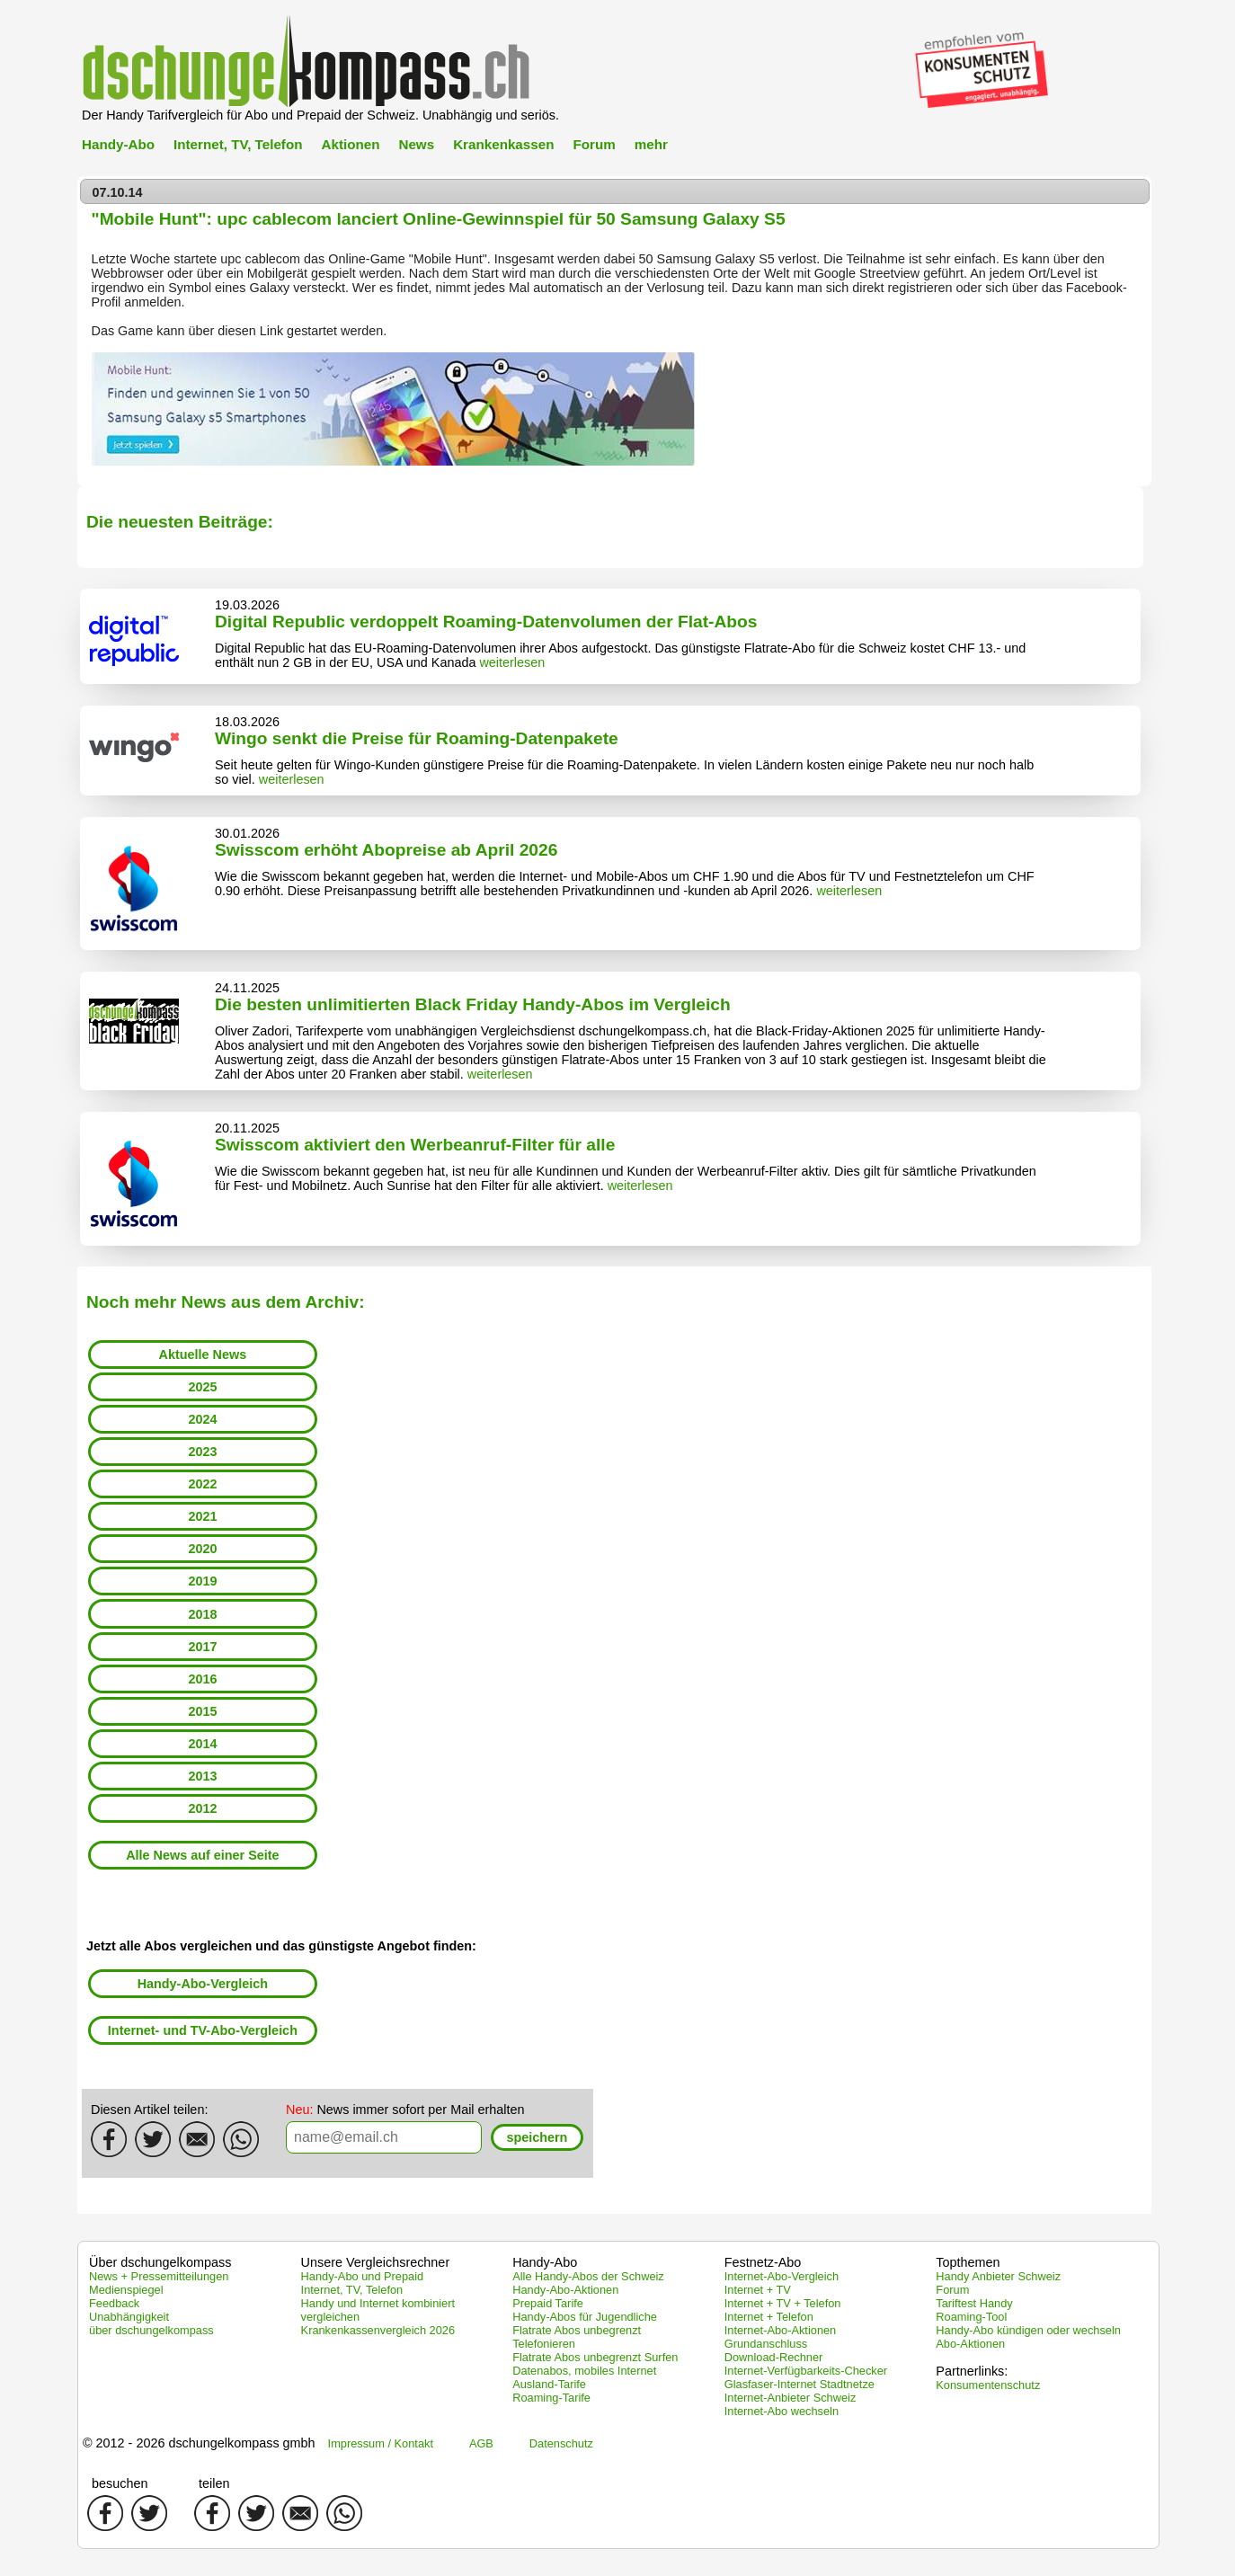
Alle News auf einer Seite (202, 1855)
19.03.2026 (247, 605)
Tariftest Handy (974, 2303)
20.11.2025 (247, 1128)
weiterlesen (512, 662)
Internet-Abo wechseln (781, 2411)
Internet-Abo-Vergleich (781, 2276)
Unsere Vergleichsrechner (375, 2262)
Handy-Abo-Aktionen (565, 2289)
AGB (481, 2443)
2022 (202, 1484)
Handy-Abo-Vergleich (203, 1983)
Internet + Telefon (768, 2316)
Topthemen (968, 2262)
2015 (202, 1711)
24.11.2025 (247, 988)
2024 (202, 1419)
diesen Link (250, 331)
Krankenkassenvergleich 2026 (378, 2330)
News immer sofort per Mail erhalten (405, 2109)
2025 (202, 1387)
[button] (537, 2138)
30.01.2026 (247, 833)
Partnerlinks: (972, 2371)
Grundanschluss (765, 2343)
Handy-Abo (118, 144)
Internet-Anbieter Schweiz (790, 2397)
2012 (202, 1808)
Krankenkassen (503, 144)
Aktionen (350, 144)
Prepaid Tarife (547, 2303)
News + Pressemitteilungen (158, 2276)
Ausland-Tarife (549, 2384)
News (416, 144)
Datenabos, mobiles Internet (584, 2370)
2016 (202, 1679)
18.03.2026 (247, 722)
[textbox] (384, 2137)
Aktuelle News (203, 1354)
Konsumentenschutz (988, 2385)
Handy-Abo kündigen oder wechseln (1028, 2330)
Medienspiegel (126, 2289)
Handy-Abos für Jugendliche (584, 2316)
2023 (202, 1451)
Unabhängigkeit (129, 2316)
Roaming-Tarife (551, 2397)
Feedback (114, 2303)
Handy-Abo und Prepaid (362, 2276)
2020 (202, 1548)
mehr (651, 144)
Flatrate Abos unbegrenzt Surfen (595, 2357)
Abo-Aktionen (970, 2343)
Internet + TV (757, 2289)
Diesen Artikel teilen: (149, 2109)
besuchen (119, 2483)
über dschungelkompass (151, 2330)
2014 (202, 1744)
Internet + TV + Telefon (782, 2303)
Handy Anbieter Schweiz (998, 2276)
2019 (202, 1581)
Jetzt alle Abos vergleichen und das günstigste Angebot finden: (281, 1946)
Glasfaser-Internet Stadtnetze (799, 2384)
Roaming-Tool (971, 2316)
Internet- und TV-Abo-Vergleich (203, 2030)
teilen (214, 2483)
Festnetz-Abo (763, 2262)
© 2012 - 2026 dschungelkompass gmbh (199, 2443)
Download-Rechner (773, 2357)
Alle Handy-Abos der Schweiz (588, 2276)
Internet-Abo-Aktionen (780, 2330)
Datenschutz (561, 2443)
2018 (202, 1614)
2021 (202, 1516)
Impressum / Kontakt (380, 2443)
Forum (594, 144)
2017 (202, 1646)
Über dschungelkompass (160, 2262)
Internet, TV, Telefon (237, 144)
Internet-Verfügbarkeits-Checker (805, 2370)
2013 (202, 1776)
